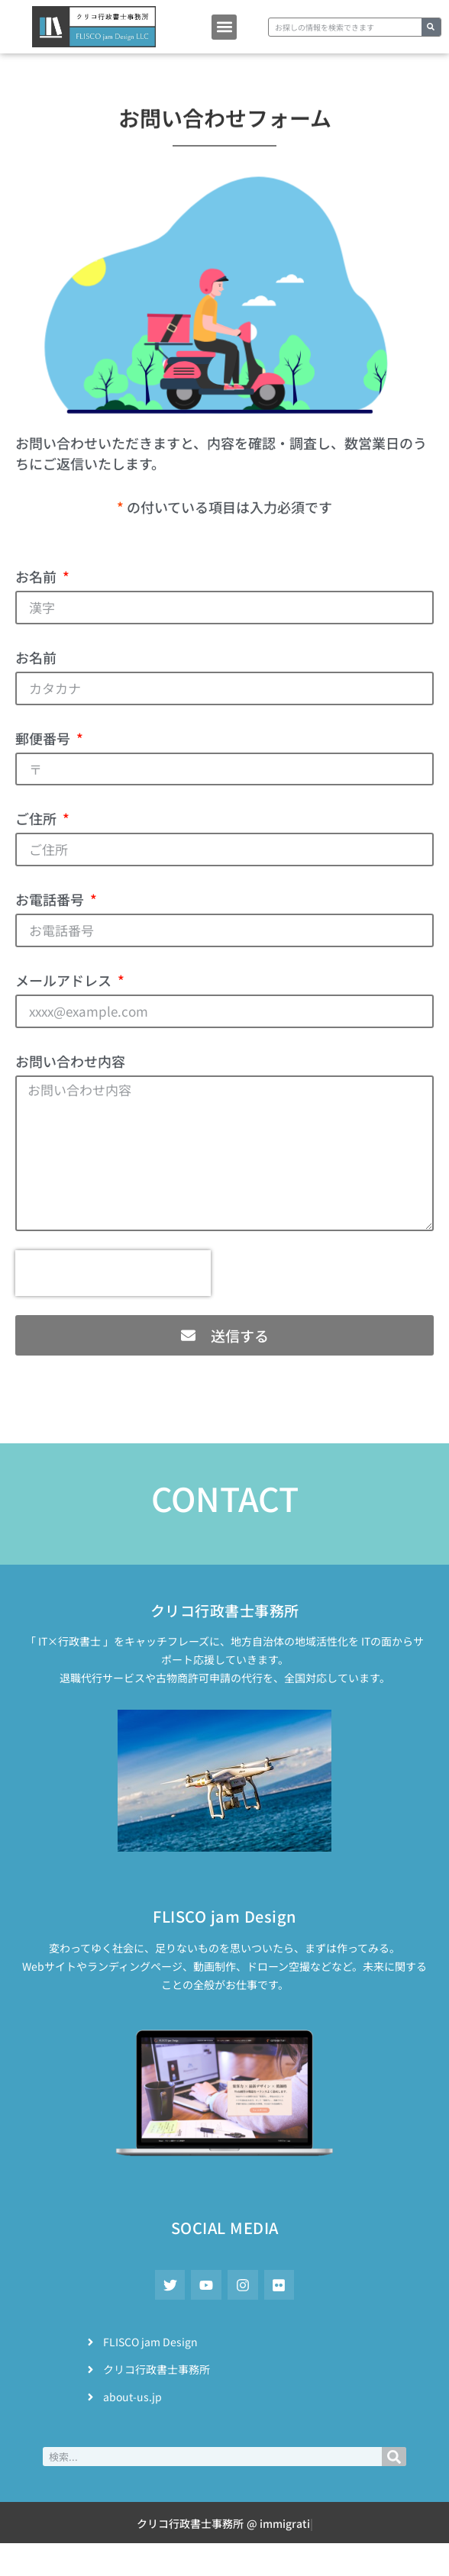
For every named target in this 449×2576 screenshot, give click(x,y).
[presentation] (113, 1273)
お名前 (37, 576)
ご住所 (37, 818)
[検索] (431, 27)
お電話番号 (51, 899)
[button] (224, 27)
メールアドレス (65, 980)
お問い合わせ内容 (70, 1061)
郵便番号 (44, 738)
